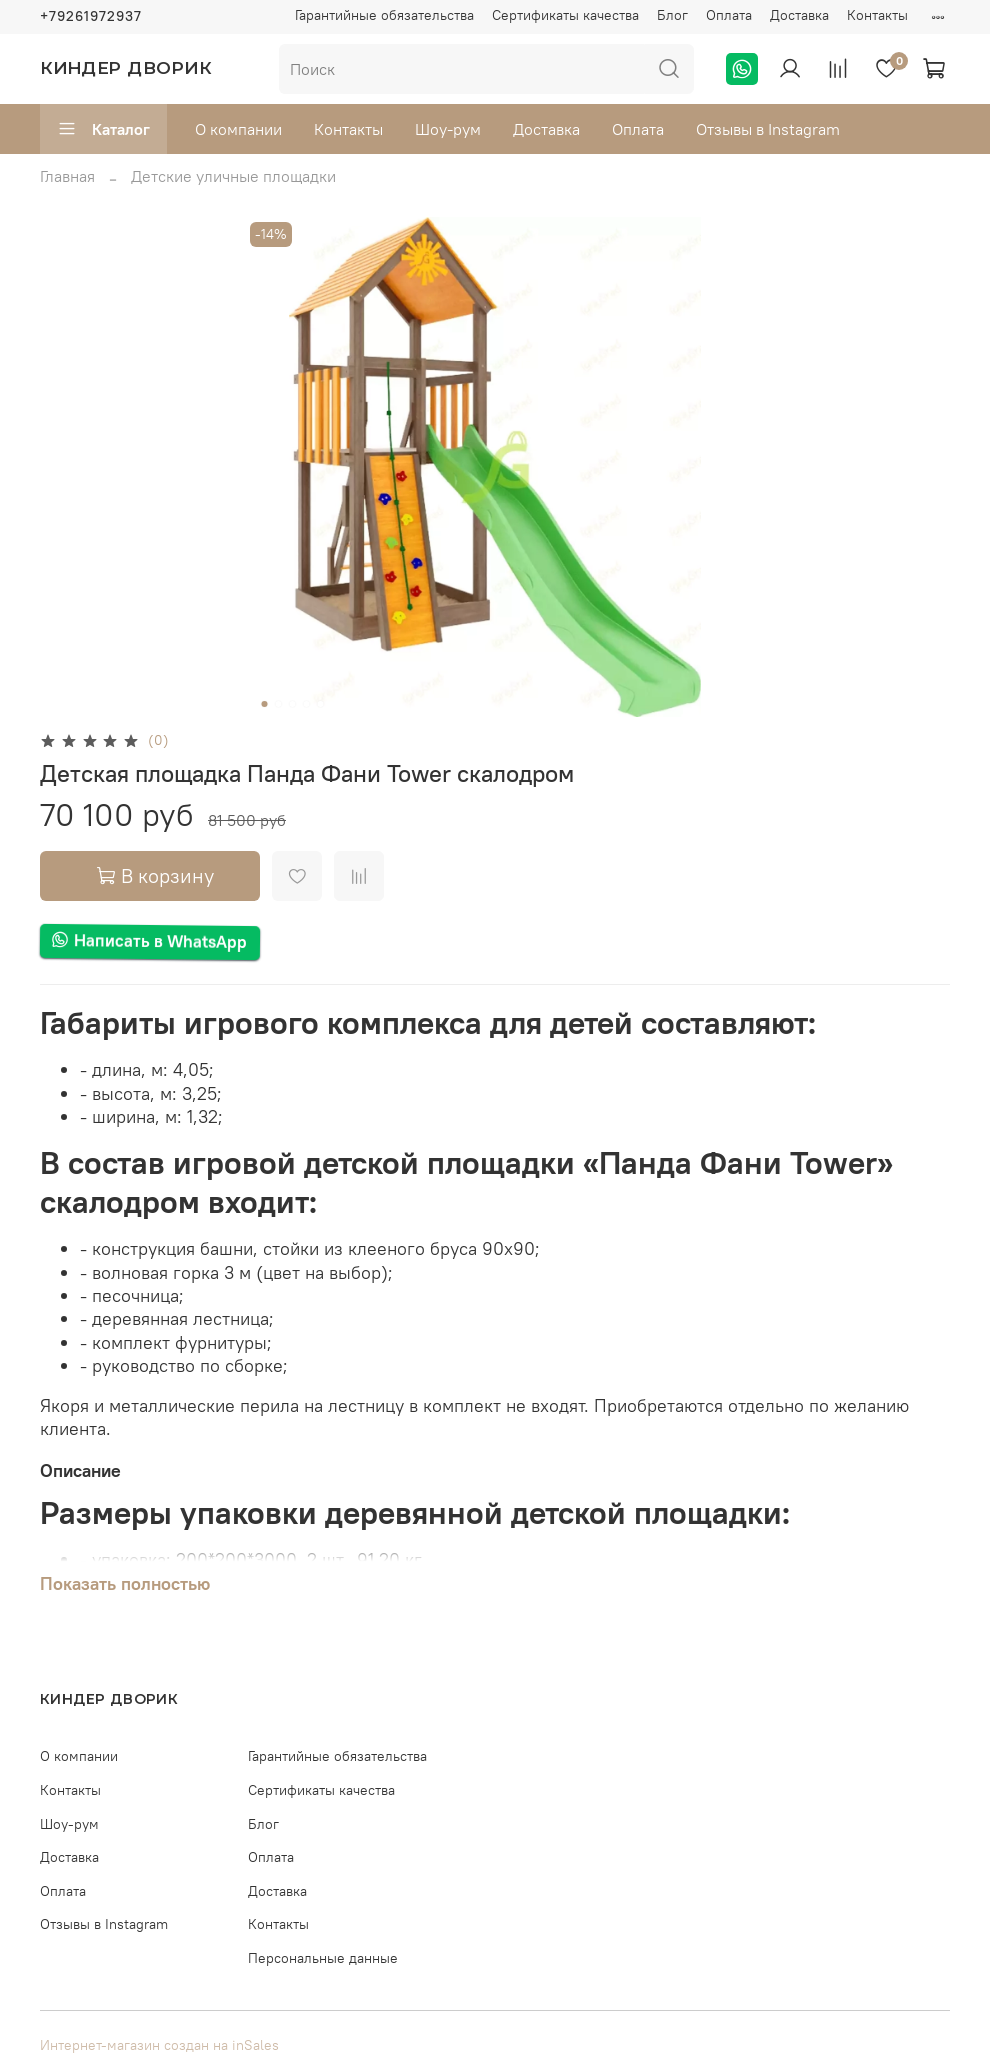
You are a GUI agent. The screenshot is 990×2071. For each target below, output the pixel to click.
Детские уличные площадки (233, 176)
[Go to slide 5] (321, 704)
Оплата (729, 15)
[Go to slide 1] (265, 704)
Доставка (799, 15)
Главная (67, 176)
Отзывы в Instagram (768, 129)
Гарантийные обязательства (384, 15)
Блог (672, 15)
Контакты (877, 15)
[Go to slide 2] (279, 704)
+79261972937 (91, 16)
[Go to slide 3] (293, 704)
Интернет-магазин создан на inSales (159, 2045)
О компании (238, 129)
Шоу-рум (448, 129)
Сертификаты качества (565, 15)
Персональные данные (323, 1958)
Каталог (103, 129)
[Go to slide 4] (307, 704)
